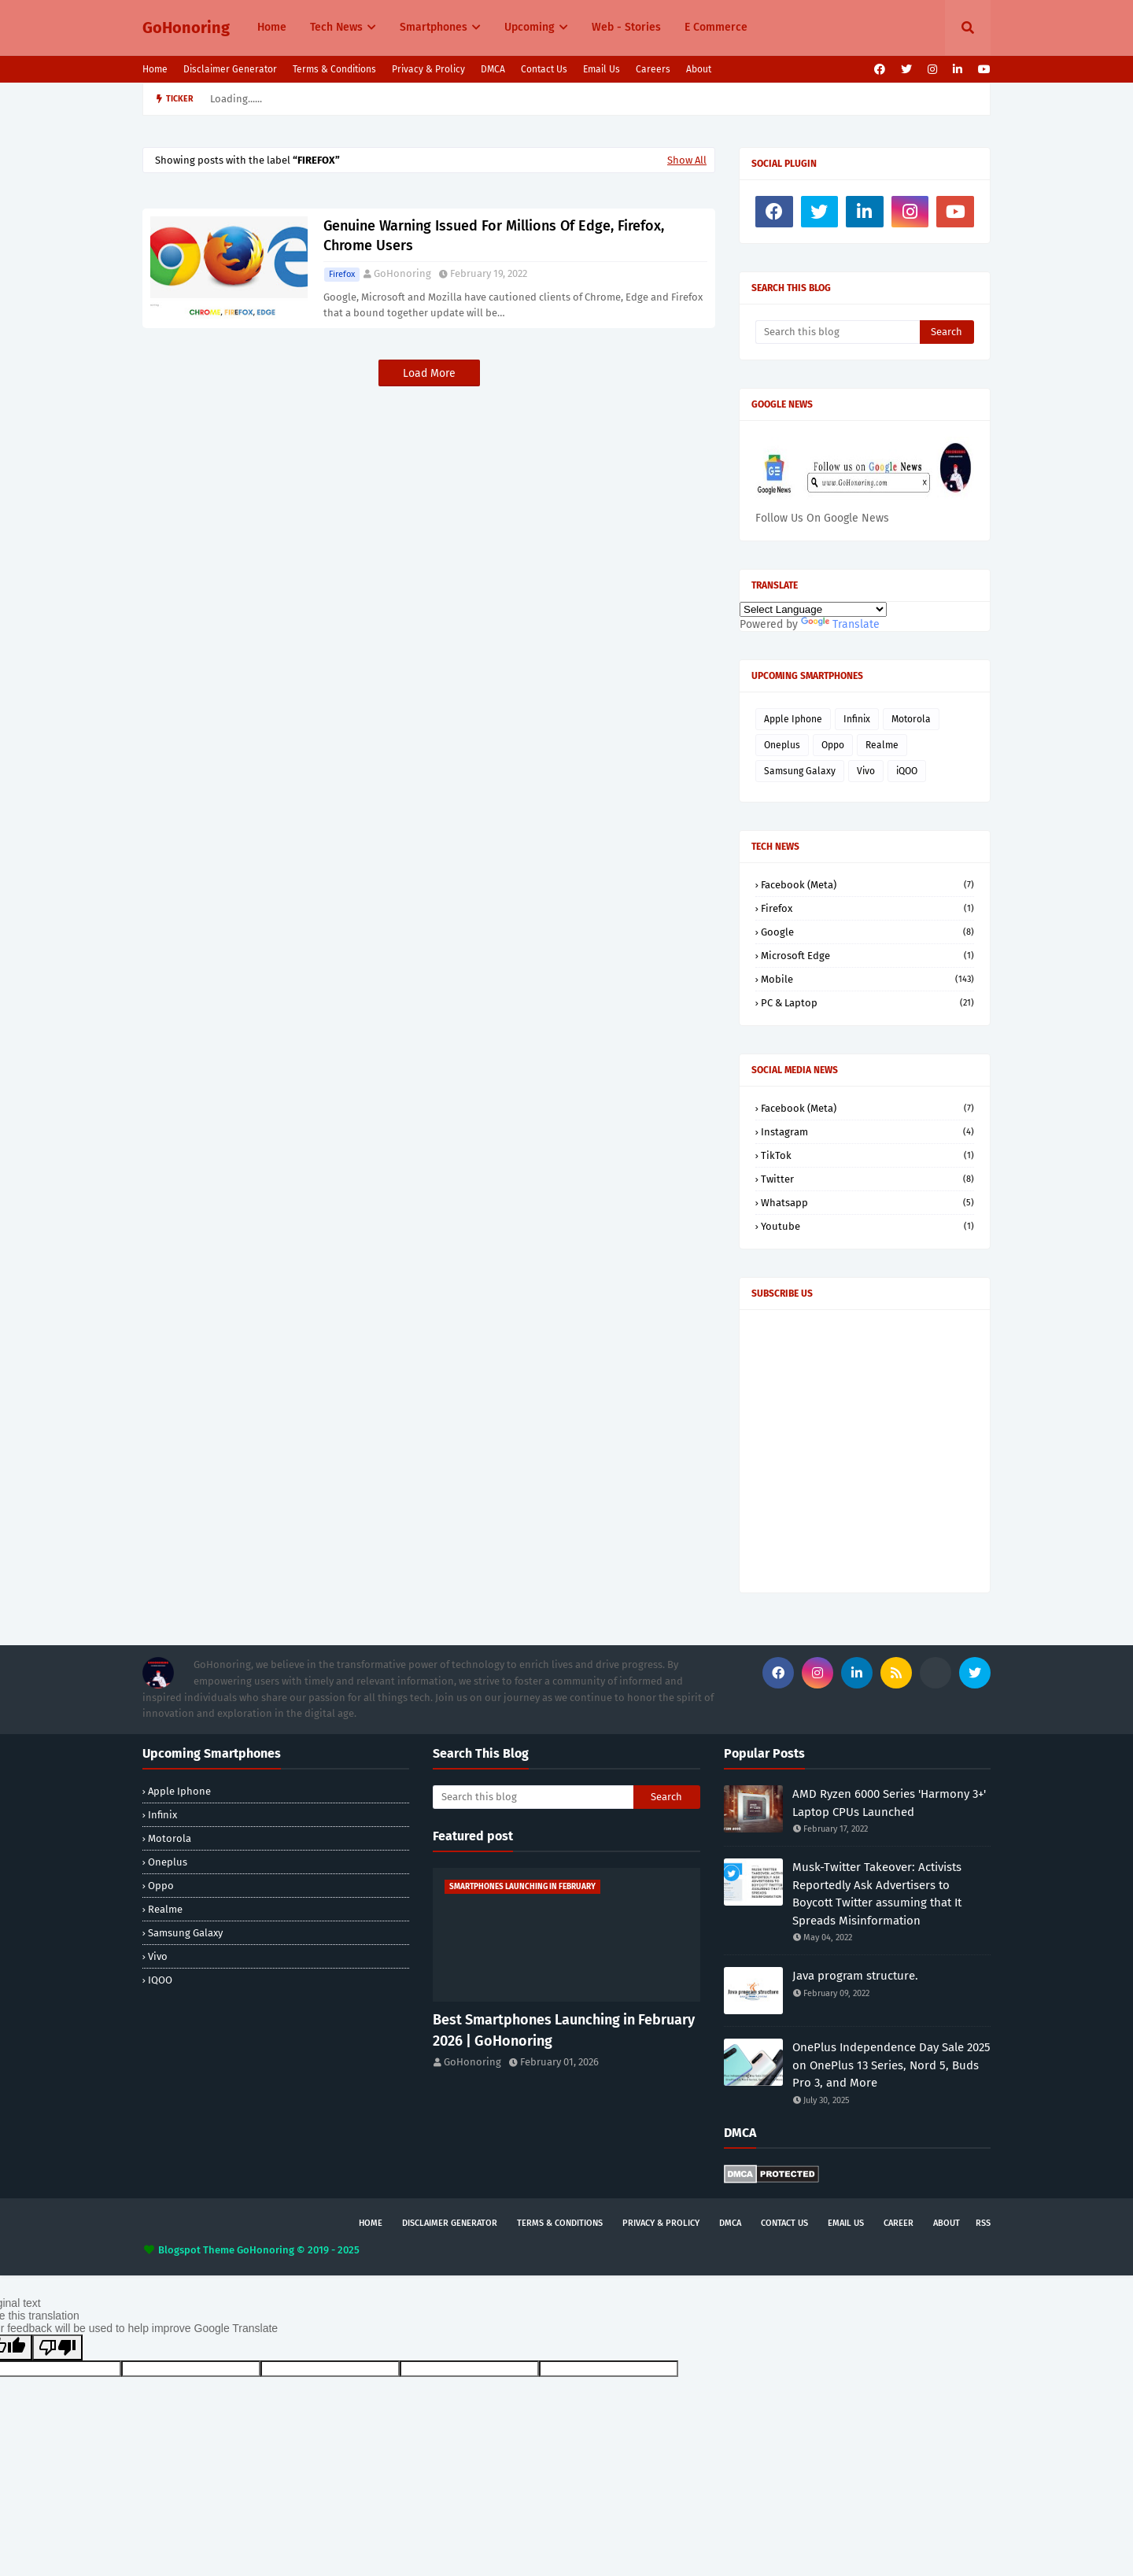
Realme (882, 745)
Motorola (911, 719)
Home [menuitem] (271, 27)
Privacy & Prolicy (428, 69)
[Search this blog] (837, 332)
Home (155, 69)
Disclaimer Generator (230, 69)
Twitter (867, 1179)
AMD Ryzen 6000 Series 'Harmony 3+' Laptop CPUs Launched (889, 1803)
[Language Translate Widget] (813, 609)
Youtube (867, 1226)
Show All (687, 160)
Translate (840, 624)
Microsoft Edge (867, 955)
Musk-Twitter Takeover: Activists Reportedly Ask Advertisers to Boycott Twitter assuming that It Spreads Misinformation (876, 1894)
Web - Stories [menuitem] (626, 27)
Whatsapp (867, 1203)
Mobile (867, 979)
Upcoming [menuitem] (529, 27)
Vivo (866, 771)
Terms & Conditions (334, 69)
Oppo (832, 745)
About (698, 69)
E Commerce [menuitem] (716, 27)
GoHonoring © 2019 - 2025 (298, 2250)
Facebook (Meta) (867, 885)
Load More (429, 373)
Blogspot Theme (196, 2250)
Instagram (867, 1132)
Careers (653, 69)
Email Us (601, 69)
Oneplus (782, 745)
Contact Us (544, 69)
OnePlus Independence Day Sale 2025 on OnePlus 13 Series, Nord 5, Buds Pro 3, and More (891, 2065)
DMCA (493, 69)
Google (867, 932)
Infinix (856, 719)
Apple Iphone (793, 719)
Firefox (342, 274)
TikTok (867, 1155)
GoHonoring (186, 27)
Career (898, 2223)
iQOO (906, 771)
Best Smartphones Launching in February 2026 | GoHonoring (564, 2030)
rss (983, 2223)
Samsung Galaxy (800, 771)
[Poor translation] (57, 2347)
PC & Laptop (867, 1003)
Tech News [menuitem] (336, 27)
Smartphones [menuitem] (433, 27)
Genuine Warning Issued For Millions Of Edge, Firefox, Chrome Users (493, 235)
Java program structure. (855, 1976)
